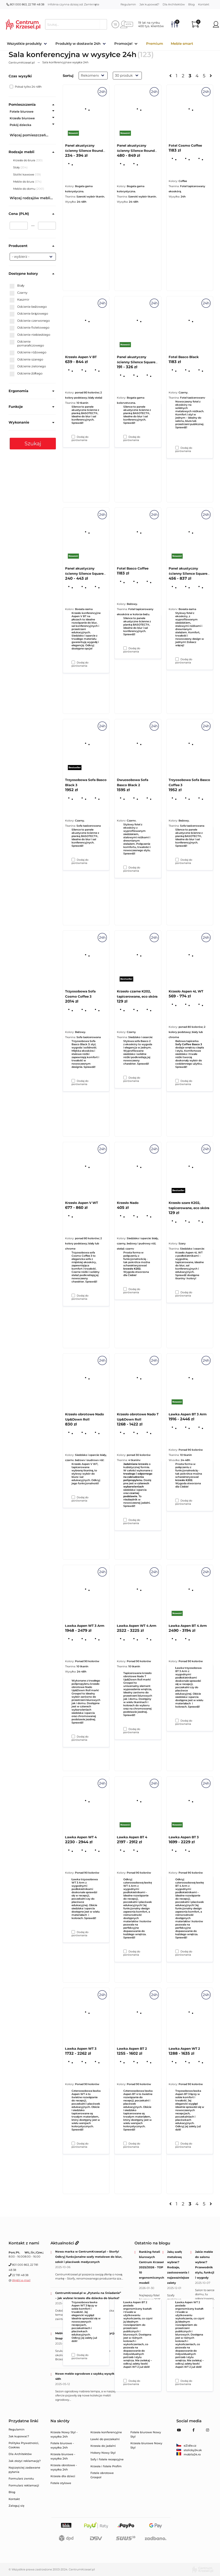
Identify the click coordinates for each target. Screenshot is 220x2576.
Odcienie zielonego (28, 366)
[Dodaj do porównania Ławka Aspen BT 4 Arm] (177, 1951)
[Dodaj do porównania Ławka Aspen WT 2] (177, 2380)
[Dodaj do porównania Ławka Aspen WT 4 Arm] (125, 1951)
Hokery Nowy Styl (103, 2452)
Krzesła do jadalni (103, 2445)
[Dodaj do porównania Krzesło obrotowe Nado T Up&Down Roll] (125, 1729)
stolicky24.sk (189, 2450)
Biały (17, 286)
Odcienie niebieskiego (30, 335)
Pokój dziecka (20, 125)
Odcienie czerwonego (30, 321)
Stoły (16, 167)
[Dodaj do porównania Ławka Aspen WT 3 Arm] (73, 1932)
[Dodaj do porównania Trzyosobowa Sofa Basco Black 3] (73, 1080)
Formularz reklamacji (24, 2485)
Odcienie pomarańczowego (27, 343)
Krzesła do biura (24, 160)
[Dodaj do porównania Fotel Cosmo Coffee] (177, 447)
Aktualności (64, 2243)
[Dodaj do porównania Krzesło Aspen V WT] (73, 1497)
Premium (154, 44)
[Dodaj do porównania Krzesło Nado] (125, 1520)
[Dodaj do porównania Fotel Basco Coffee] (125, 867)
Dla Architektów (174, 4)
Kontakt (203, 4)
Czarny (19, 293)
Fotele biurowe (22, 111)
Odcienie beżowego (28, 307)
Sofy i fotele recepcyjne (107, 2459)
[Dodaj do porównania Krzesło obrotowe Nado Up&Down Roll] (73, 1736)
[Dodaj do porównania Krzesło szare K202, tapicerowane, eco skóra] (177, 1500)
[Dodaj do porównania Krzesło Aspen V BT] (73, 662)
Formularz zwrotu (21, 2478)
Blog (191, 4)
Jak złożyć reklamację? (25, 2461)
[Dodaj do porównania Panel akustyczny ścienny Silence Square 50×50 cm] (73, 859)
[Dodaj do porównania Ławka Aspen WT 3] (73, 2355)
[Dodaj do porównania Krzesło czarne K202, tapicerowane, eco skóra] (125, 1289)
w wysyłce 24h (65, 62)
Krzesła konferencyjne (106, 2432)
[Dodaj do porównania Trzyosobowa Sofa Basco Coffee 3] (177, 1080)
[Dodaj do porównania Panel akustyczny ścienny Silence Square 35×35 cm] (125, 648)
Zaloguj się (16, 2505)
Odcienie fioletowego (29, 328)
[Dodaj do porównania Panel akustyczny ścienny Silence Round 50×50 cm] (73, 436)
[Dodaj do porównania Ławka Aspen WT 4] (73, 2143)
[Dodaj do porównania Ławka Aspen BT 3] (177, 2143)
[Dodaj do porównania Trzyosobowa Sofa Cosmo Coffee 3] (73, 1295)
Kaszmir (19, 300)
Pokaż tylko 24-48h (26, 86)
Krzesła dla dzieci (62, 2476)
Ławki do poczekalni (105, 2439)
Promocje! (123, 44)
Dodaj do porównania (80, 438)
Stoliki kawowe (24, 174)
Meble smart (182, 44)
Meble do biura (24, 181)
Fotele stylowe (60, 2483)
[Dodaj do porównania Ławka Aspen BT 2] (125, 2380)
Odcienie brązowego (29, 314)
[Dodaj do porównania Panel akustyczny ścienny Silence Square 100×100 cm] (177, 859)
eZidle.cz (186, 2445)
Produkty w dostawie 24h (78, 44)
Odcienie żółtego (26, 374)
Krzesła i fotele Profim (106, 2466)
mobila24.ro (188, 2454)
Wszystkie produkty (24, 44)
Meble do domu (24, 188)
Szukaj (32, 443)
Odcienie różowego (28, 352)
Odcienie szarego (26, 360)
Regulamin (128, 4)
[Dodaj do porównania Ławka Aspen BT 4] (125, 2143)
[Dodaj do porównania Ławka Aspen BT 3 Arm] (177, 1720)
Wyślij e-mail (21, 2280)
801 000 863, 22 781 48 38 (25, 4)
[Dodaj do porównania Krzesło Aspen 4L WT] (177, 1292)
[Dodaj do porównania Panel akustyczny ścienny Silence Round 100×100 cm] (125, 436)
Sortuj (68, 76)
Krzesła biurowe (22, 118)
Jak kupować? (149, 4)
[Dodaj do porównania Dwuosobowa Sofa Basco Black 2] (125, 1077)
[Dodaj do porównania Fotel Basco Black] (177, 659)
